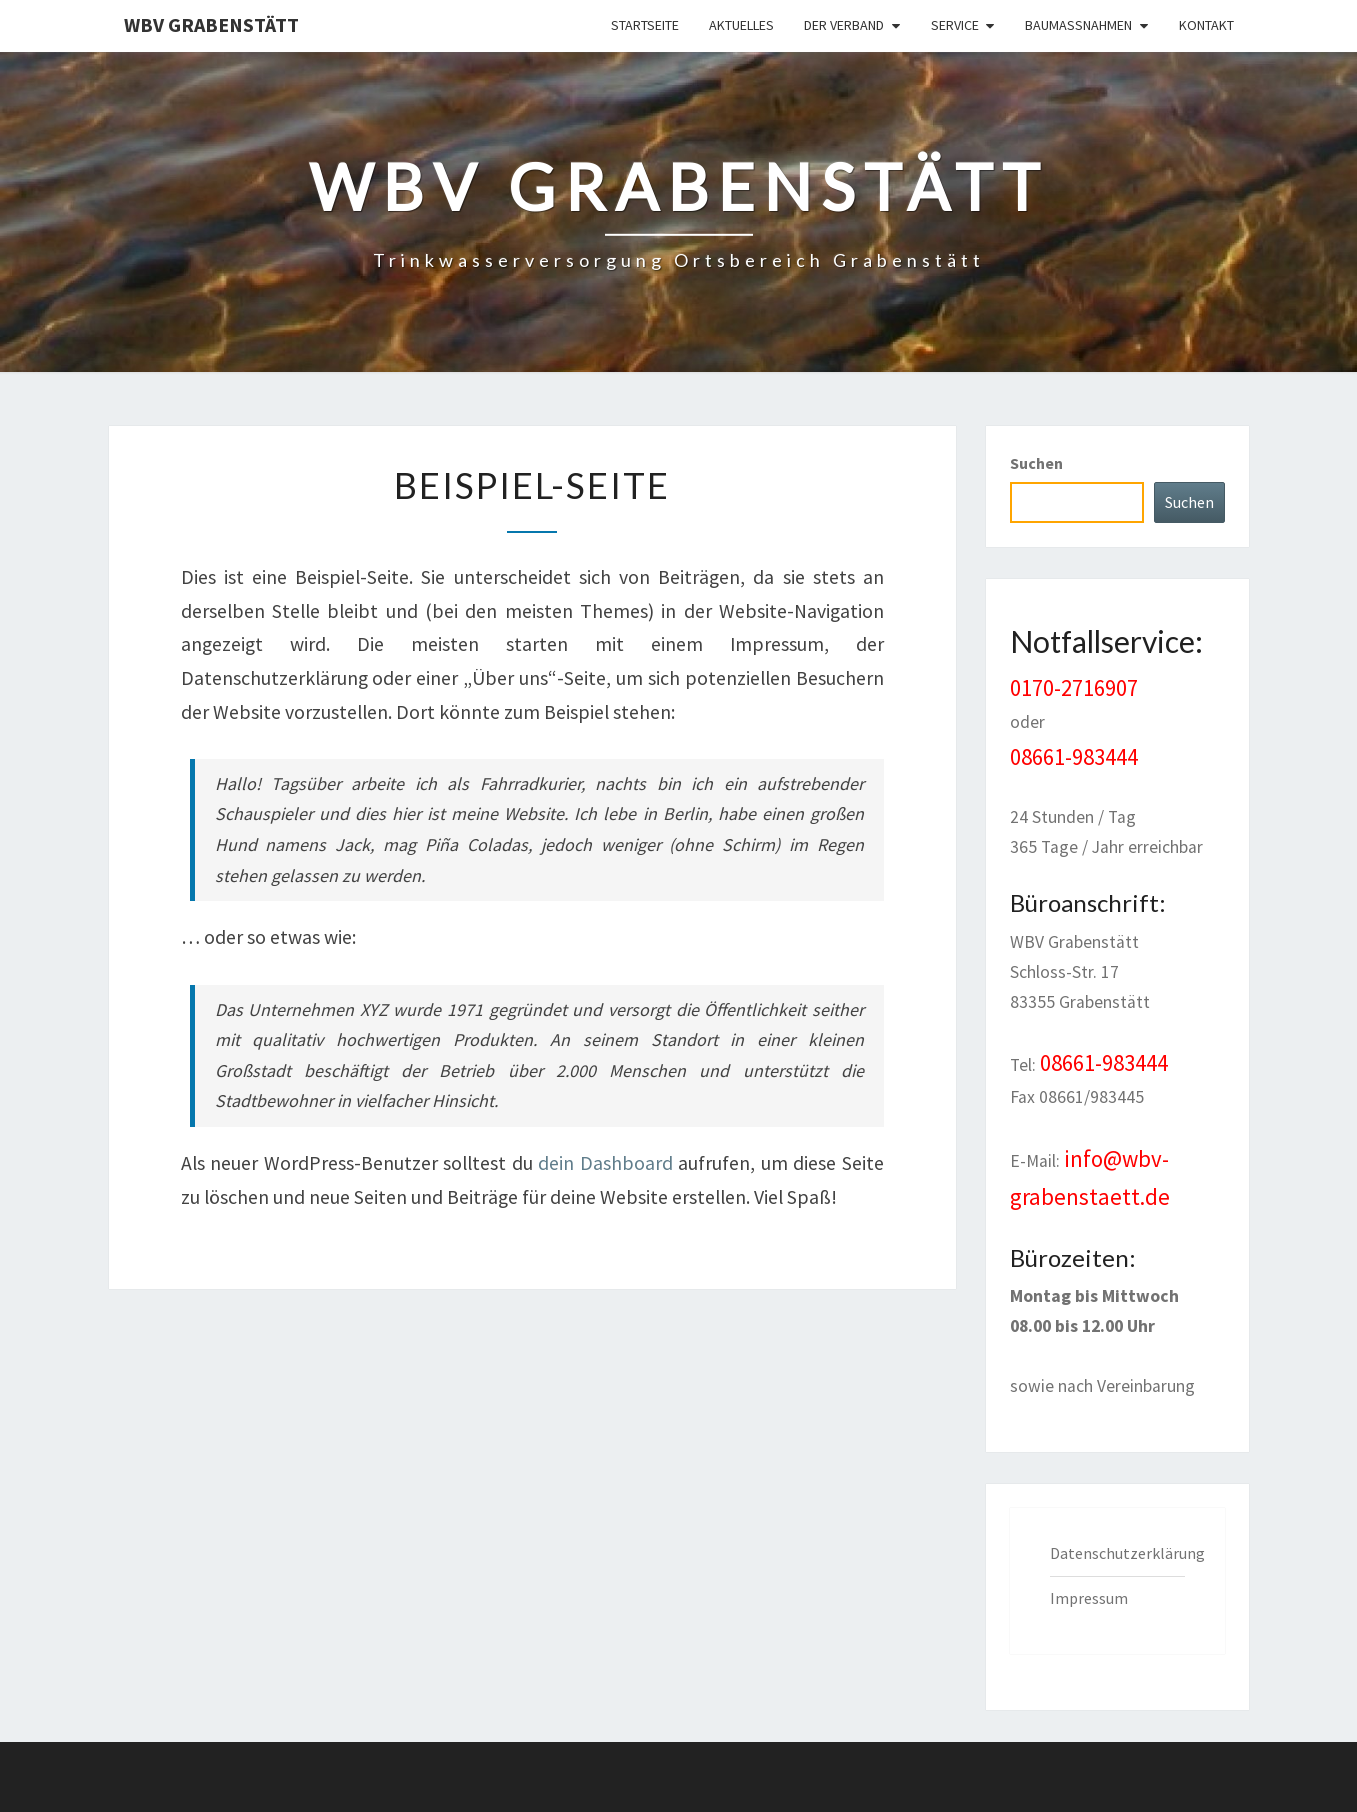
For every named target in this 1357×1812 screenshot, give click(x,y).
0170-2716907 (1074, 687)
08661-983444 (1074, 756)
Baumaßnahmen (1078, 25)
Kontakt (1206, 25)
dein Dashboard (605, 1163)
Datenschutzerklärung (1127, 1553)
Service (955, 25)
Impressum (1089, 1598)
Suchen (1036, 463)
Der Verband (844, 25)
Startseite (645, 25)
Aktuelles (741, 25)
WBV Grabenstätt (211, 24)
